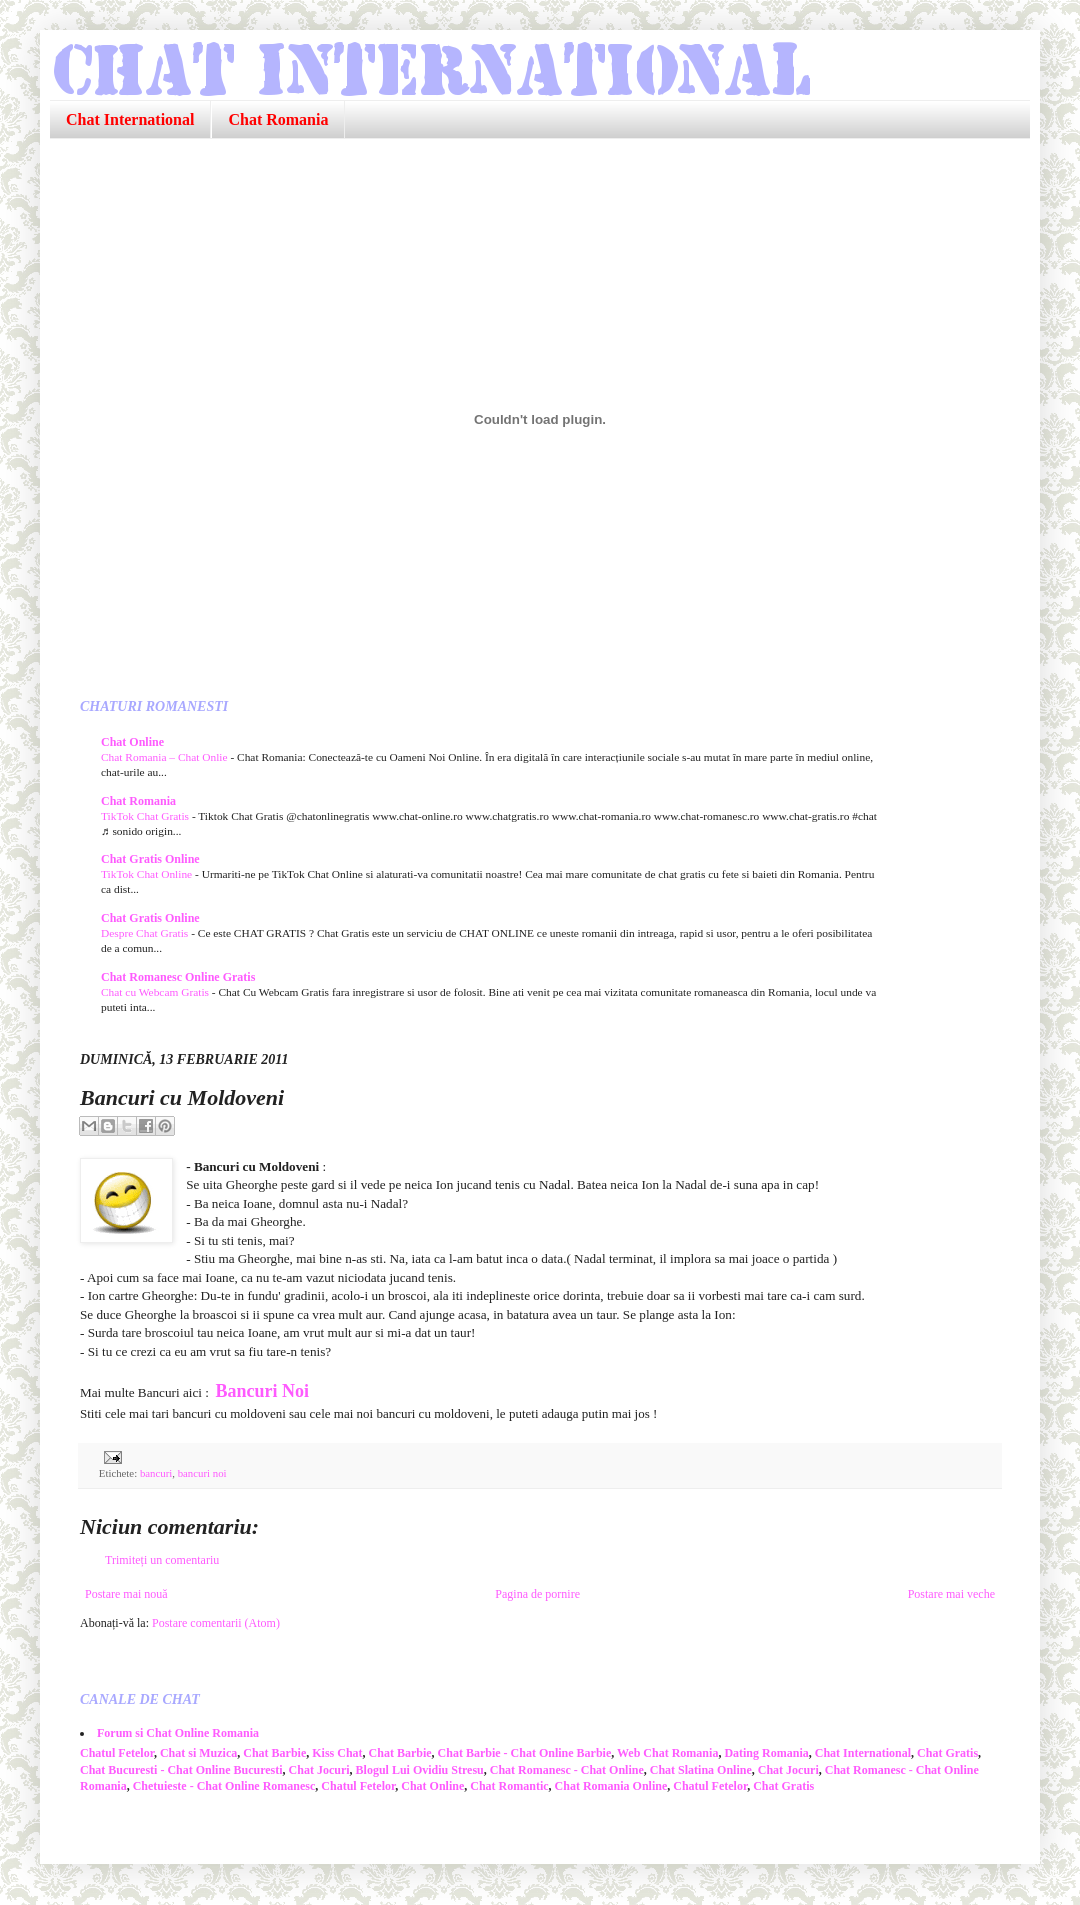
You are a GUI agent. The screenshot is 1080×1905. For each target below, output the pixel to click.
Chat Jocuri (319, 1770)
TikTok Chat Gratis (146, 816)
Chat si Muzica (198, 1753)
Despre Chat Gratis (146, 933)
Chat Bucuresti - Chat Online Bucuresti (181, 1770)
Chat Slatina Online (701, 1770)
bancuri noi (202, 1473)
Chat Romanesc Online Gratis (178, 977)
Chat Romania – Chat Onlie (165, 757)
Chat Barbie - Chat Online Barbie (525, 1753)
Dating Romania (766, 1753)
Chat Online (132, 742)
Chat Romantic (509, 1786)
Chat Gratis (947, 1753)
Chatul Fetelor (117, 1753)
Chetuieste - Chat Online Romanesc (224, 1786)
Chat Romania (278, 119)
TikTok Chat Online (148, 874)
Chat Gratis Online (150, 859)
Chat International (130, 119)
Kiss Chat (337, 1753)
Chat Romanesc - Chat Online (567, 1770)
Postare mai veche (951, 1594)
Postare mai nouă (126, 1594)
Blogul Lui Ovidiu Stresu (420, 1770)
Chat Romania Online (611, 1786)
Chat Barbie (274, 1753)
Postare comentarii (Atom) (216, 1623)
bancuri (156, 1473)
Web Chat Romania (667, 1753)
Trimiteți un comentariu (162, 1560)
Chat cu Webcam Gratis (156, 992)
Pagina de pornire (537, 1594)
